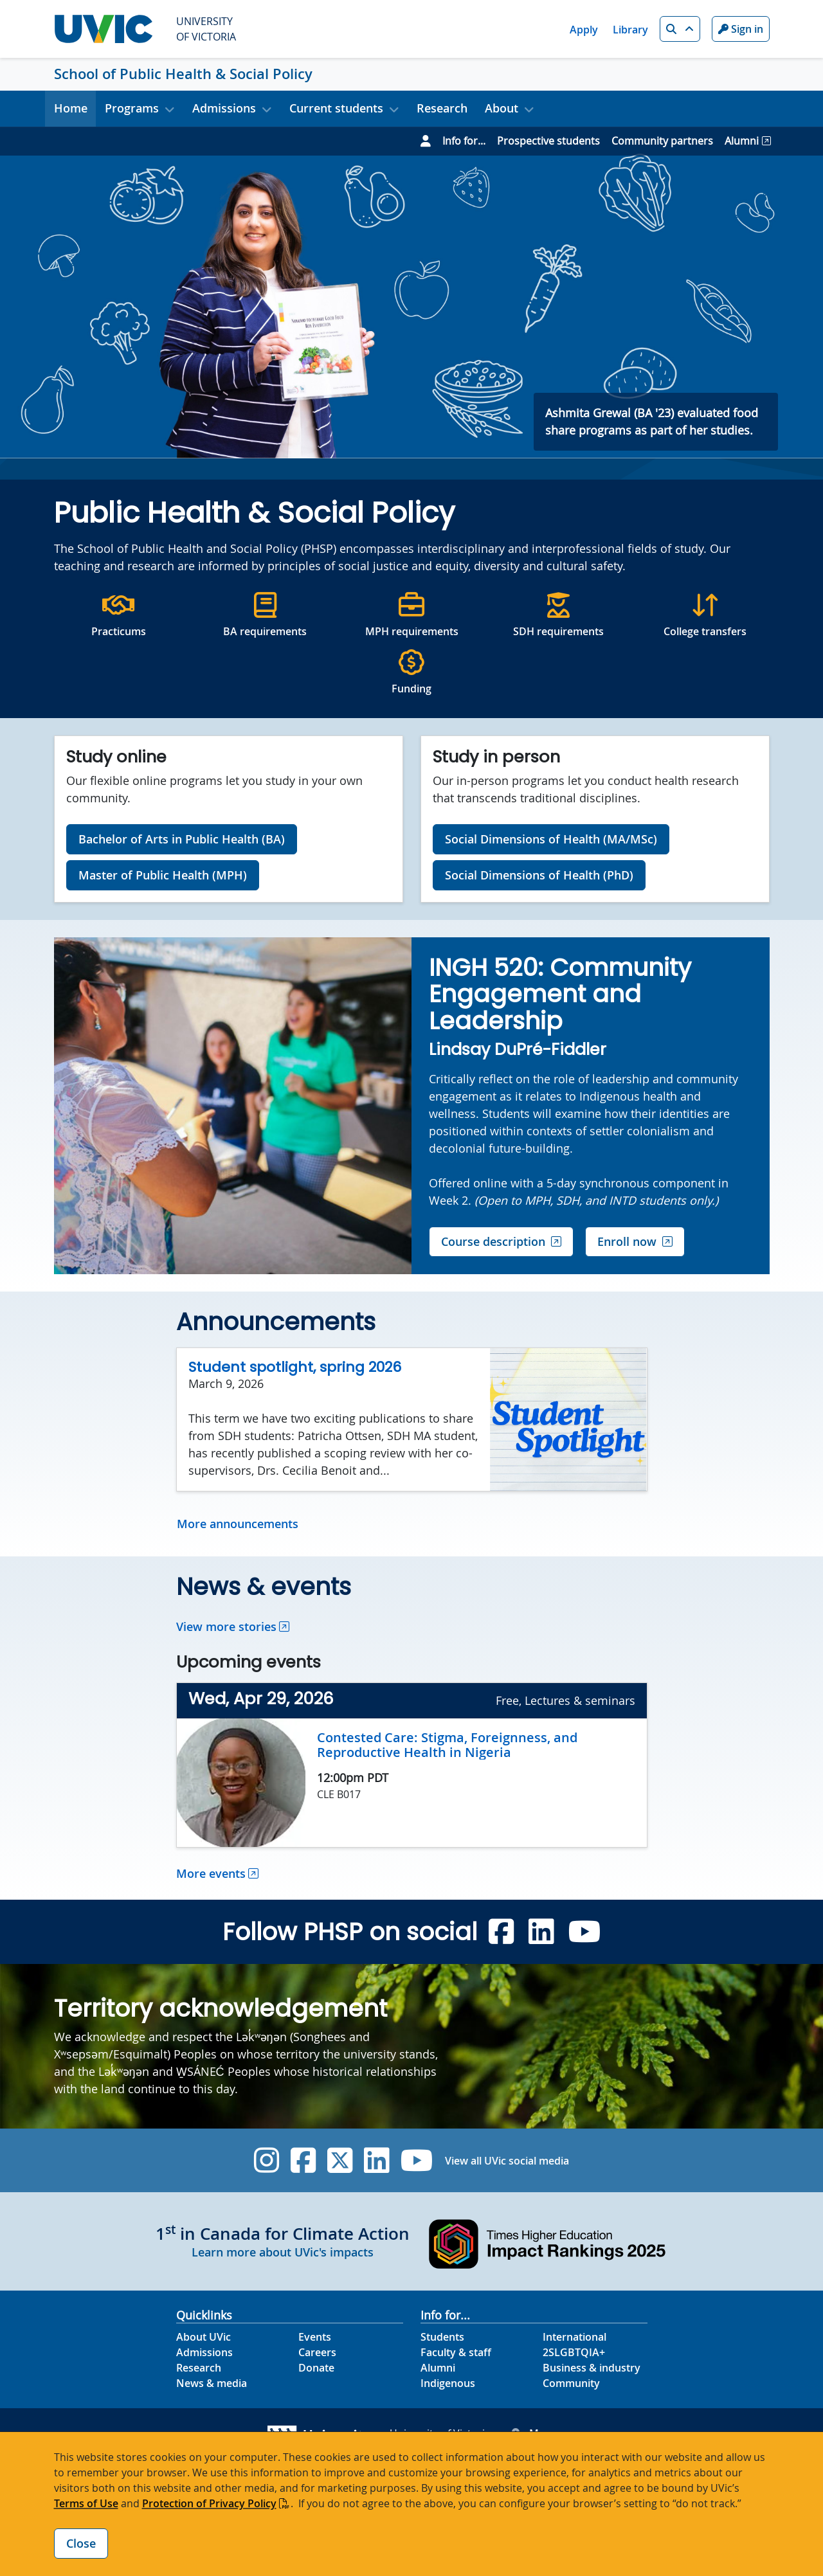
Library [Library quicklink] (630, 30)
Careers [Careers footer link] (317, 2352)
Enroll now (626, 1241)
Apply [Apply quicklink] (584, 30)
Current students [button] (336, 108)
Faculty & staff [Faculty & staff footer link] (456, 2352)
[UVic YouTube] (417, 2160)
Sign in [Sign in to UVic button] (740, 29)
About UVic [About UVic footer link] (203, 2337)
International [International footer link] (574, 2337)
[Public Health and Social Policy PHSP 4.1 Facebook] (501, 1931)
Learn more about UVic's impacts (283, 2252)
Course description (493, 1241)
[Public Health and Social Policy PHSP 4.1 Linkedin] (541, 1931)
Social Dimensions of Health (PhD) (539, 875)
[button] (680, 29)
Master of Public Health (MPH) (162, 875)
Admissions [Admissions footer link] (204, 2352)
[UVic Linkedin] (376, 2160)
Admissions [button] (224, 108)
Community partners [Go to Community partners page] (662, 141)
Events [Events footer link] (314, 2337)
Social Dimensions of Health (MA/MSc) (551, 839)
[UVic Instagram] (266, 2160)
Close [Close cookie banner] (81, 2543)
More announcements (237, 1523)
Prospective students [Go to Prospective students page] (548, 141)
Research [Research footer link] (198, 2368)
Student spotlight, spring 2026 (294, 1367)
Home (70, 108)
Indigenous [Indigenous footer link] (448, 2383)
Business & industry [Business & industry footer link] (591, 2368)
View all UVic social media (507, 2161)
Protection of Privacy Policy (209, 2503)
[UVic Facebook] (303, 2160)
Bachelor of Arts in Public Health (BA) (181, 839)
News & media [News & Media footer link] (211, 2383)
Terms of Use (86, 2503)
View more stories (226, 1626)
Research (442, 108)
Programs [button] (132, 108)
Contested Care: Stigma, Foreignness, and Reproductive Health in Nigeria (447, 1745)
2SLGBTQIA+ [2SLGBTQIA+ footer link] (574, 2352)
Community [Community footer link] (571, 2383)
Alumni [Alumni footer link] (438, 2368)
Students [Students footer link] (442, 2337)
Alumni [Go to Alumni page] (742, 141)
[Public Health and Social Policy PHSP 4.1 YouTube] (584, 1931)
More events (211, 1873)
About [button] (501, 108)
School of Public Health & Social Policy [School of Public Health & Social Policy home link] (183, 74)
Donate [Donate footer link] (316, 2368)
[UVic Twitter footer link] (339, 2160)
